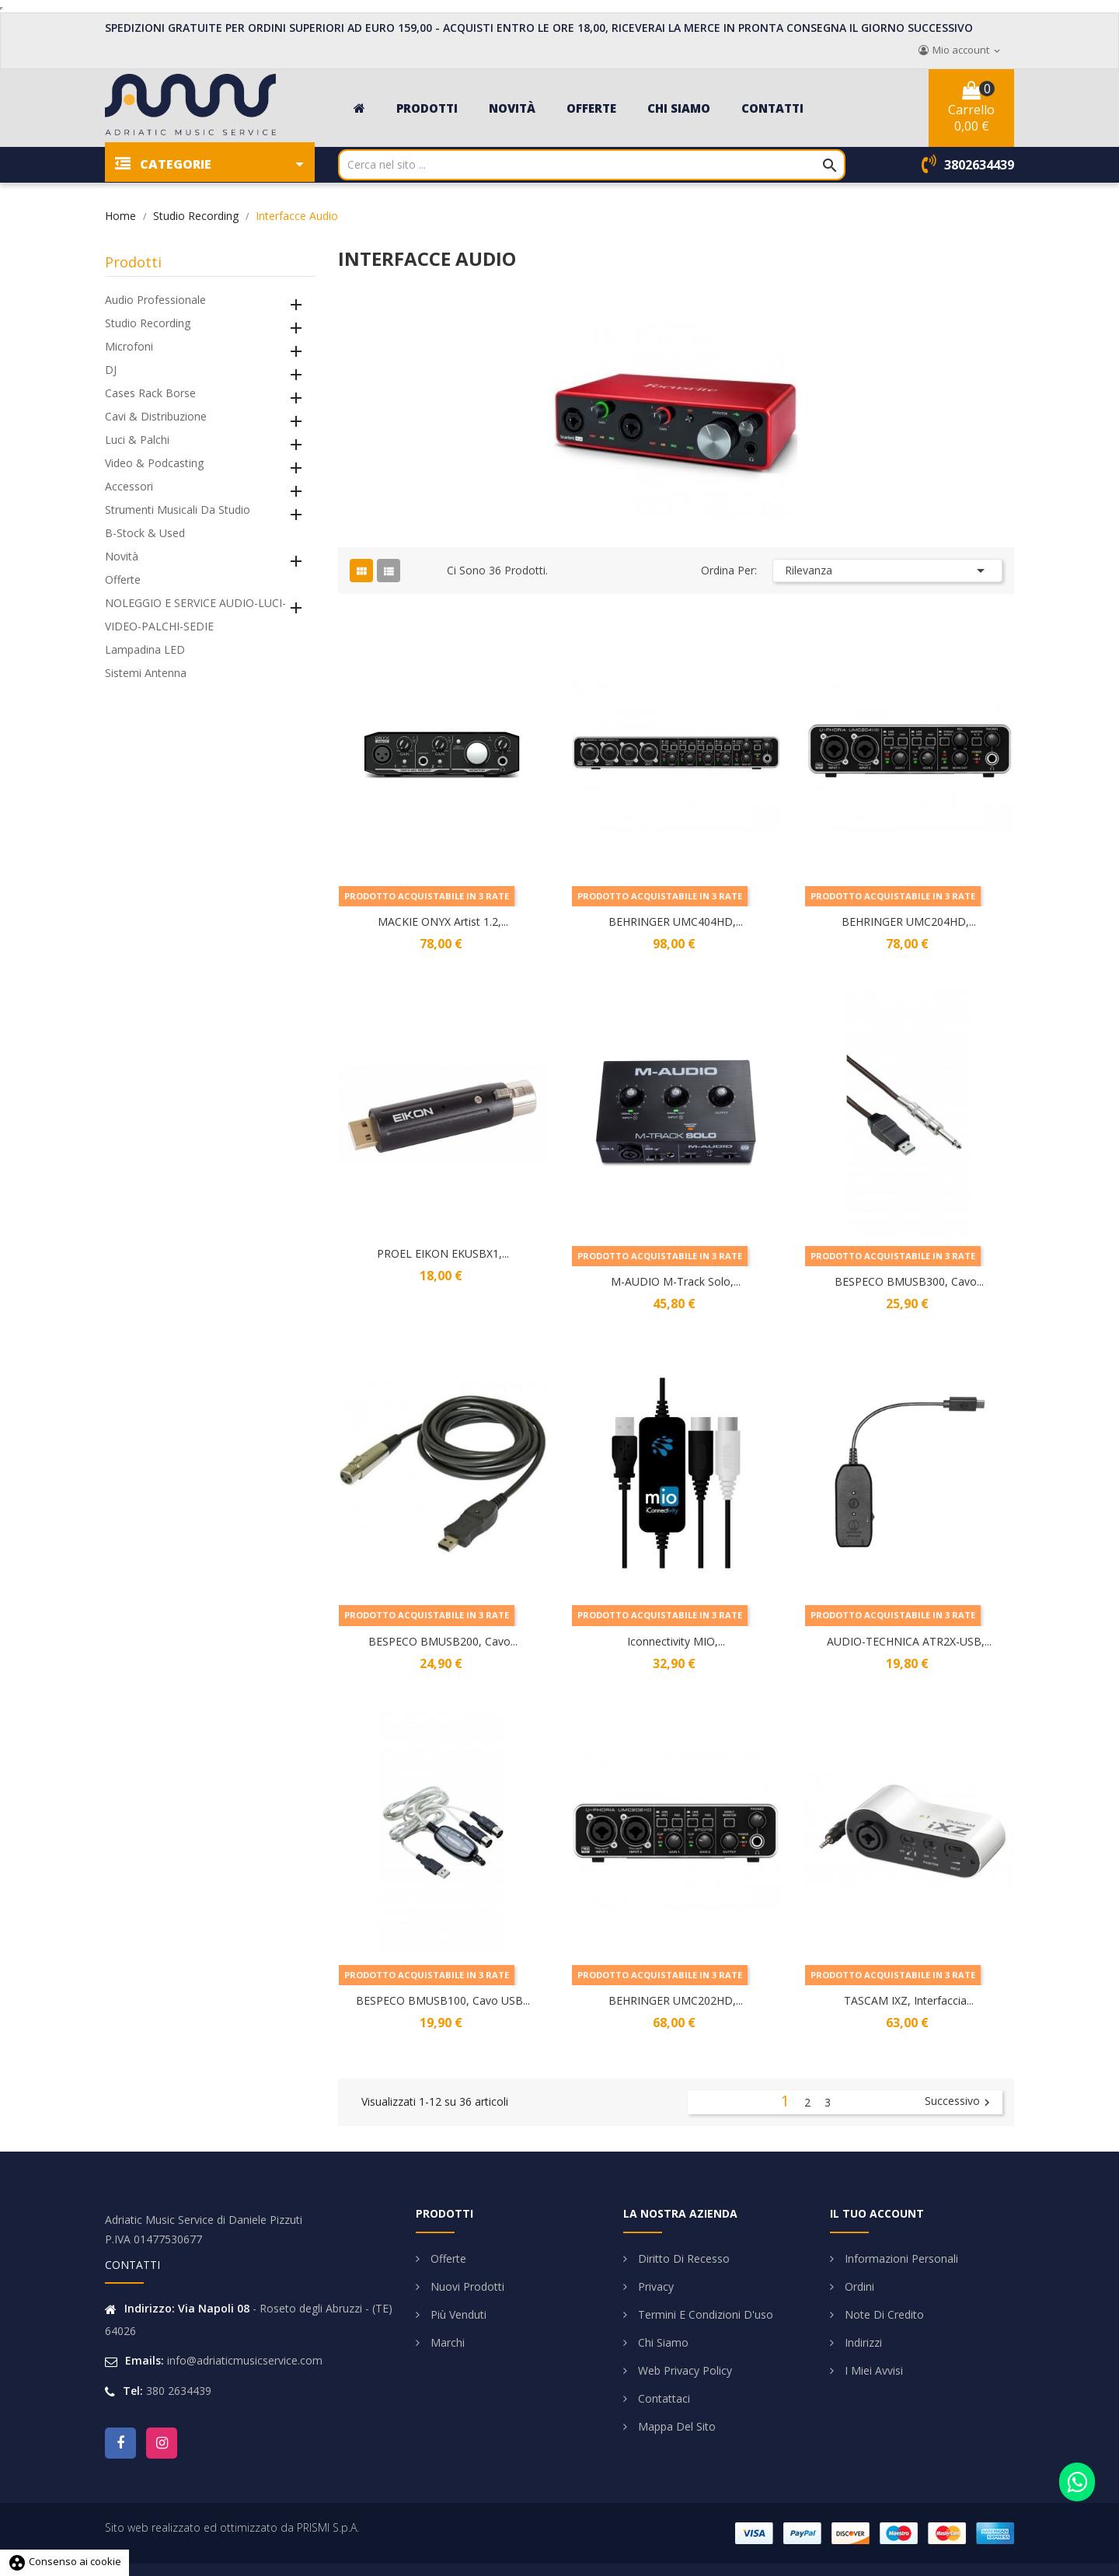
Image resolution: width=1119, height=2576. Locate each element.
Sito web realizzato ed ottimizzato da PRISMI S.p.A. (232, 2527)
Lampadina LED (145, 649)
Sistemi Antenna (145, 672)
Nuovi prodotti (465, 2286)
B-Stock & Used (145, 532)
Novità (121, 556)
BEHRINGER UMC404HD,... (675, 921)
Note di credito (883, 2314)
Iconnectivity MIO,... (676, 1641)
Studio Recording (147, 323)
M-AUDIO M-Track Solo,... (676, 1281)
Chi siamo (661, 2342)
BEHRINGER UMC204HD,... (909, 921)
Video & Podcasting (154, 463)
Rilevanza (887, 570)
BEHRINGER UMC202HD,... (675, 2000)
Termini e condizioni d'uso (704, 2314)
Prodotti (133, 262)
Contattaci (662, 2398)
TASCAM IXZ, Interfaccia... (909, 2000)
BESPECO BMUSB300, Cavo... (909, 1281)
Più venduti (456, 2314)
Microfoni (129, 346)
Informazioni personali (900, 2258)
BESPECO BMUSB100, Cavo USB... (443, 2000)
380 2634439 (178, 2390)
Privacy (654, 2286)
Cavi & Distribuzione (156, 416)
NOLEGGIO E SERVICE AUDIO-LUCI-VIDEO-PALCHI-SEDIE (195, 614)
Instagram (161, 2443)
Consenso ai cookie (64, 2561)
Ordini (858, 2286)
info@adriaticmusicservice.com (244, 2360)
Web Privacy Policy (683, 2370)
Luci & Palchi (137, 439)
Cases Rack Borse (150, 393)
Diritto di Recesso (682, 2258)
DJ (111, 369)
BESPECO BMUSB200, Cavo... (443, 1641)
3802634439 (979, 164)
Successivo (959, 2102)
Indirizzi (862, 2342)
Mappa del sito (675, 2426)
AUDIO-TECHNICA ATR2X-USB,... (909, 1641)
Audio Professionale (155, 299)
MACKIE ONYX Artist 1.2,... (443, 921)
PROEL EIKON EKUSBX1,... (443, 1253)
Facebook (120, 2443)
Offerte (123, 579)
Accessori (129, 486)
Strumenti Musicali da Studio (177, 509)
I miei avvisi (872, 2370)
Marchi (446, 2342)
